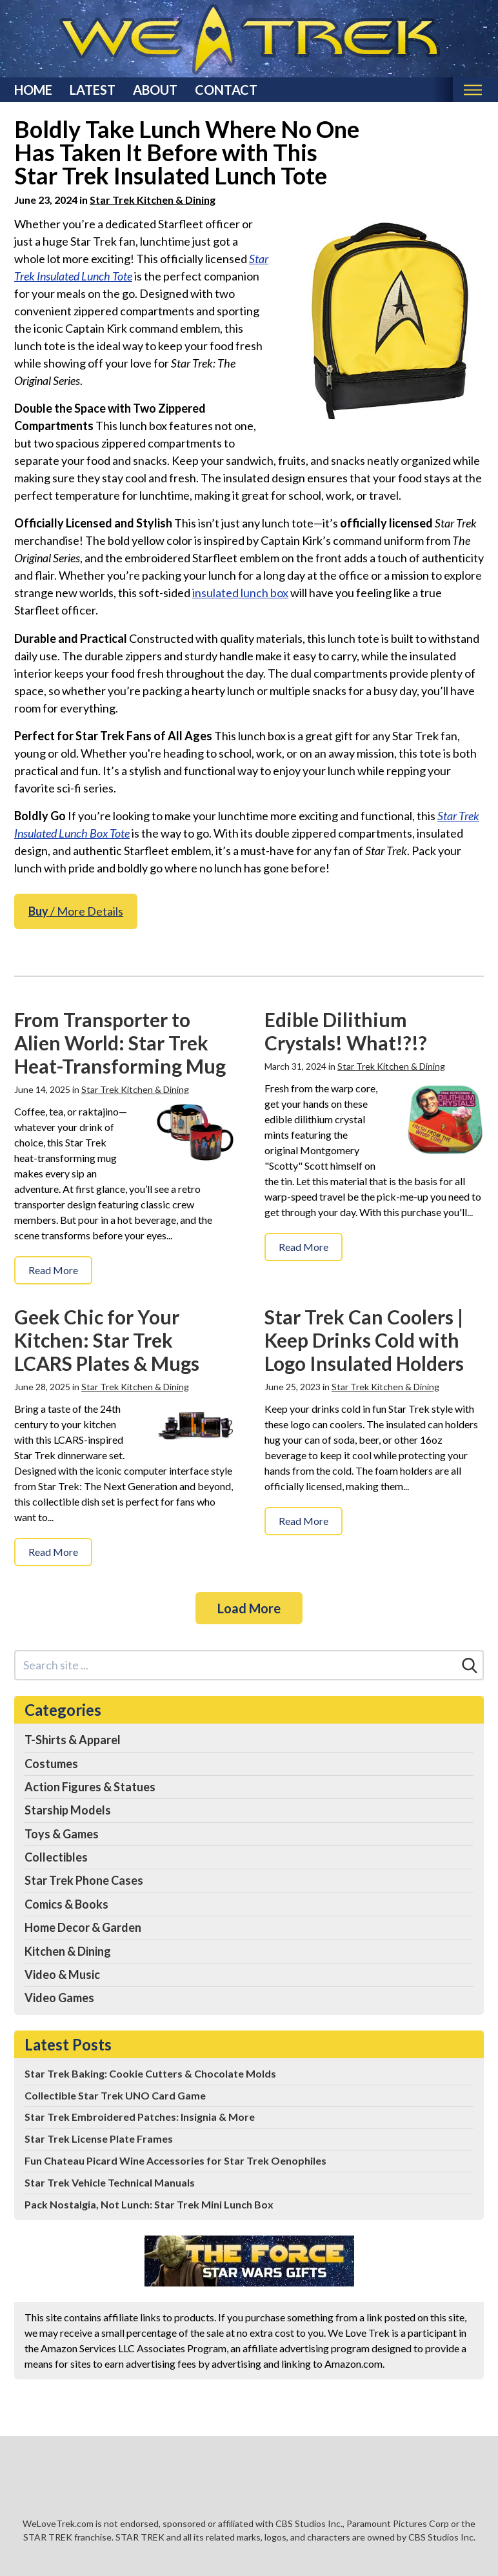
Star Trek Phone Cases (84, 1880)
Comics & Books (66, 1904)
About (155, 89)
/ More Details (75, 911)
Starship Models (68, 1810)
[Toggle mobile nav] (472, 90)
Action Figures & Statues (90, 1787)
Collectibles (56, 1857)
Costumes (51, 1763)
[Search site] (236, 1665)
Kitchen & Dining (68, 1951)
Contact (226, 89)
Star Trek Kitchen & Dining (152, 199)
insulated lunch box (240, 592)
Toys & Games (62, 1834)
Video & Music (62, 1974)
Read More (53, 1270)
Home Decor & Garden (83, 1927)
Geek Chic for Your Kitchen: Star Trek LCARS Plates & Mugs (106, 1340)
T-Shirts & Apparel (73, 1740)
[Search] (469, 1665)
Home (33, 89)
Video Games (59, 1998)
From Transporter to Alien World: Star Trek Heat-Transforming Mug (120, 1042)
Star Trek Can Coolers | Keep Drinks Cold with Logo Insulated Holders (364, 1340)
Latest (92, 89)
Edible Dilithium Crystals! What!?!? (345, 1031)
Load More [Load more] (249, 1608)
